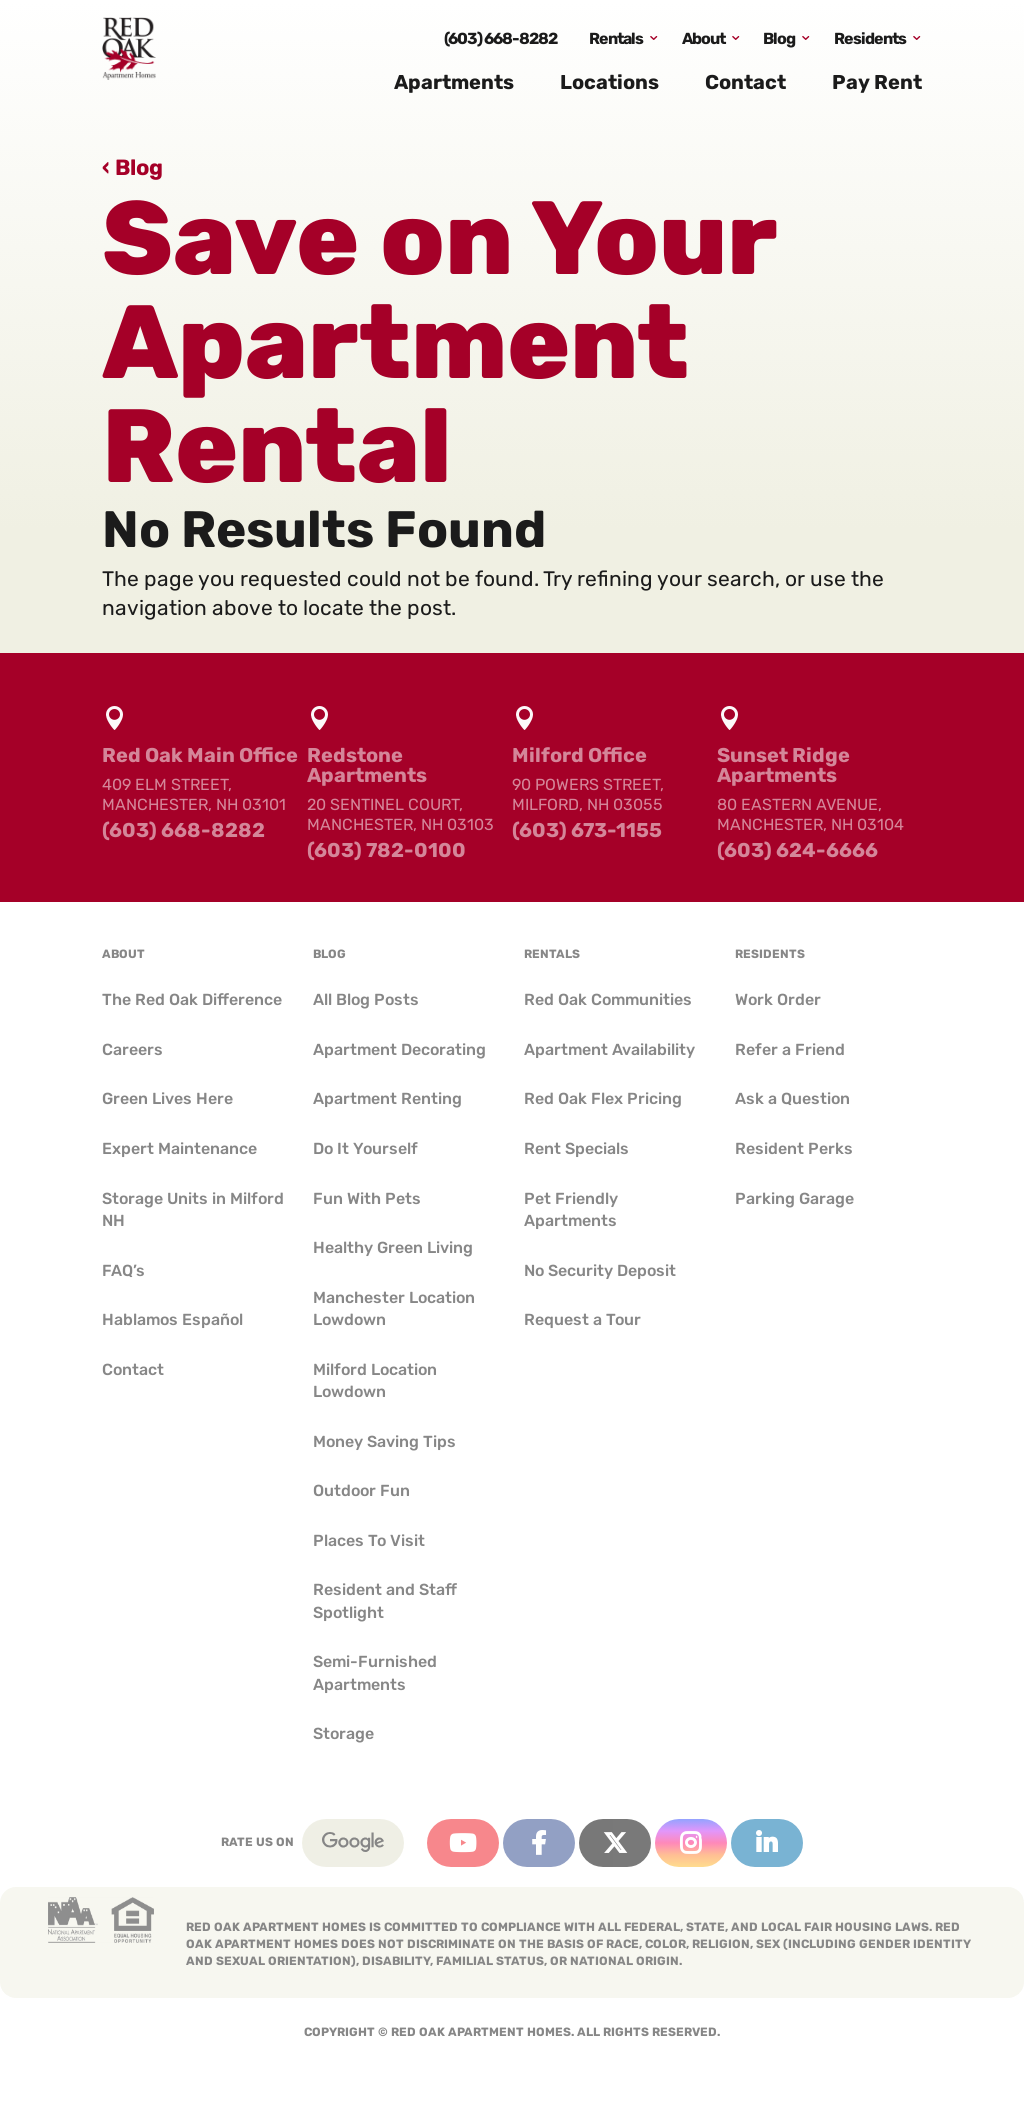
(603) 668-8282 (500, 43)
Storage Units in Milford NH (193, 1209)
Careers (132, 1049)
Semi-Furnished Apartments (375, 1672)
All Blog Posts (366, 999)
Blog (779, 43)
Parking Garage (794, 1198)
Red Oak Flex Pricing (603, 1098)
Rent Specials (576, 1148)
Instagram (691, 1843)
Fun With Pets (367, 1198)
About (703, 43)
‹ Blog (132, 167)
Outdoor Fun (361, 1490)
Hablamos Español (172, 1319)
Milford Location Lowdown (375, 1380)
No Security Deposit (600, 1270)
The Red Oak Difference (192, 999)
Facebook (539, 1843)
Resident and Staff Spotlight (385, 1600)
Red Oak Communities (608, 999)
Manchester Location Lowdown (394, 1308)
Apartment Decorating (399, 1049)
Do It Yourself (365, 1148)
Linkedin (767, 1843)
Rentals (616, 43)
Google (353, 1843)
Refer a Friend (790, 1049)
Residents (870, 43)
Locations (609, 88)
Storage (343, 1733)
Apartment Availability (609, 1049)
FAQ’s (123, 1270)
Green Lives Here (167, 1098)
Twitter (615, 1843)
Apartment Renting (387, 1098)
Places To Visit (369, 1540)
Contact (745, 88)
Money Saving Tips (384, 1441)
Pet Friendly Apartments (571, 1209)
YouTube (463, 1843)
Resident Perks (794, 1148)
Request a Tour (582, 1319)
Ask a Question (792, 1098)
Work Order (778, 999)
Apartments (454, 88)
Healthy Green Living (393, 1247)
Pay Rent (877, 88)
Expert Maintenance (179, 1148)
